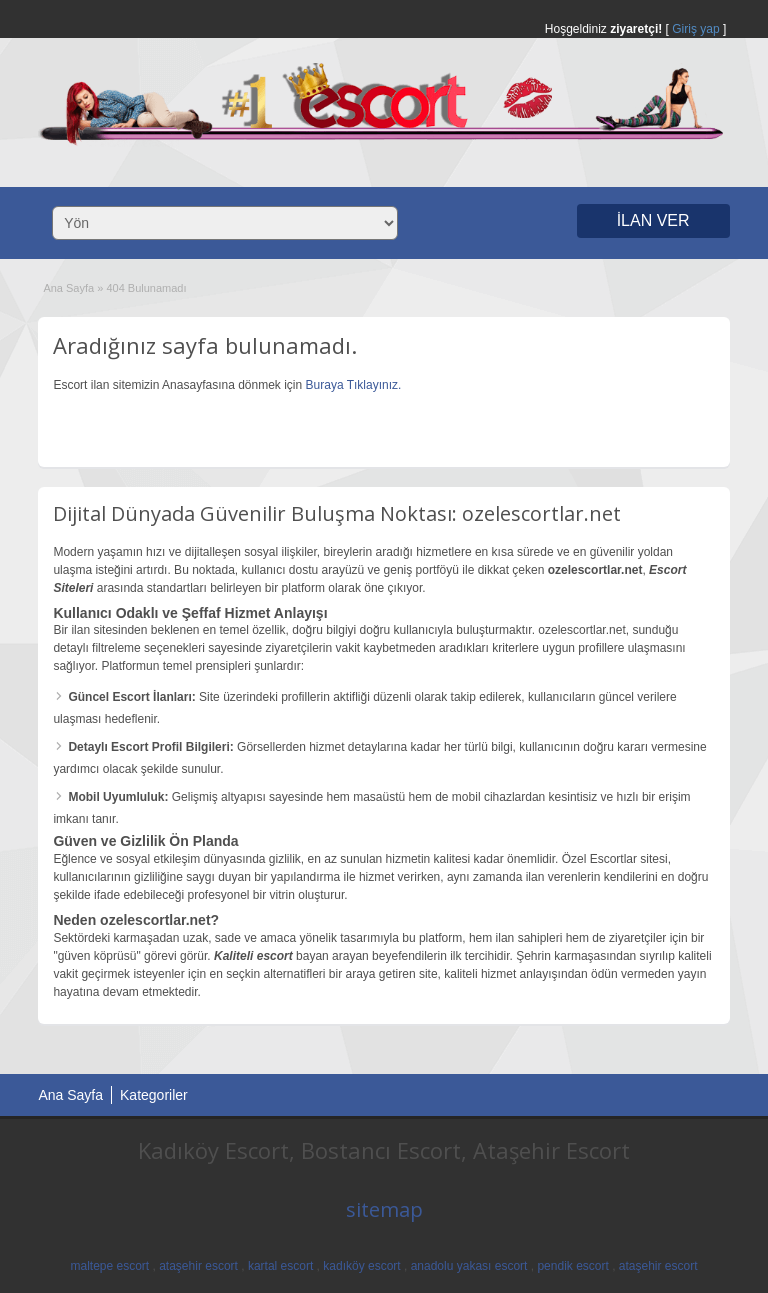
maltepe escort (109, 1266)
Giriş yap (695, 29)
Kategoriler (154, 1095)
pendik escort (572, 1266)
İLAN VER (653, 220)
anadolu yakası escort (469, 1266)
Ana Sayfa (68, 288)
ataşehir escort (198, 1266)
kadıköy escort (361, 1266)
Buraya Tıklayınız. (354, 385)
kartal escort (280, 1266)
